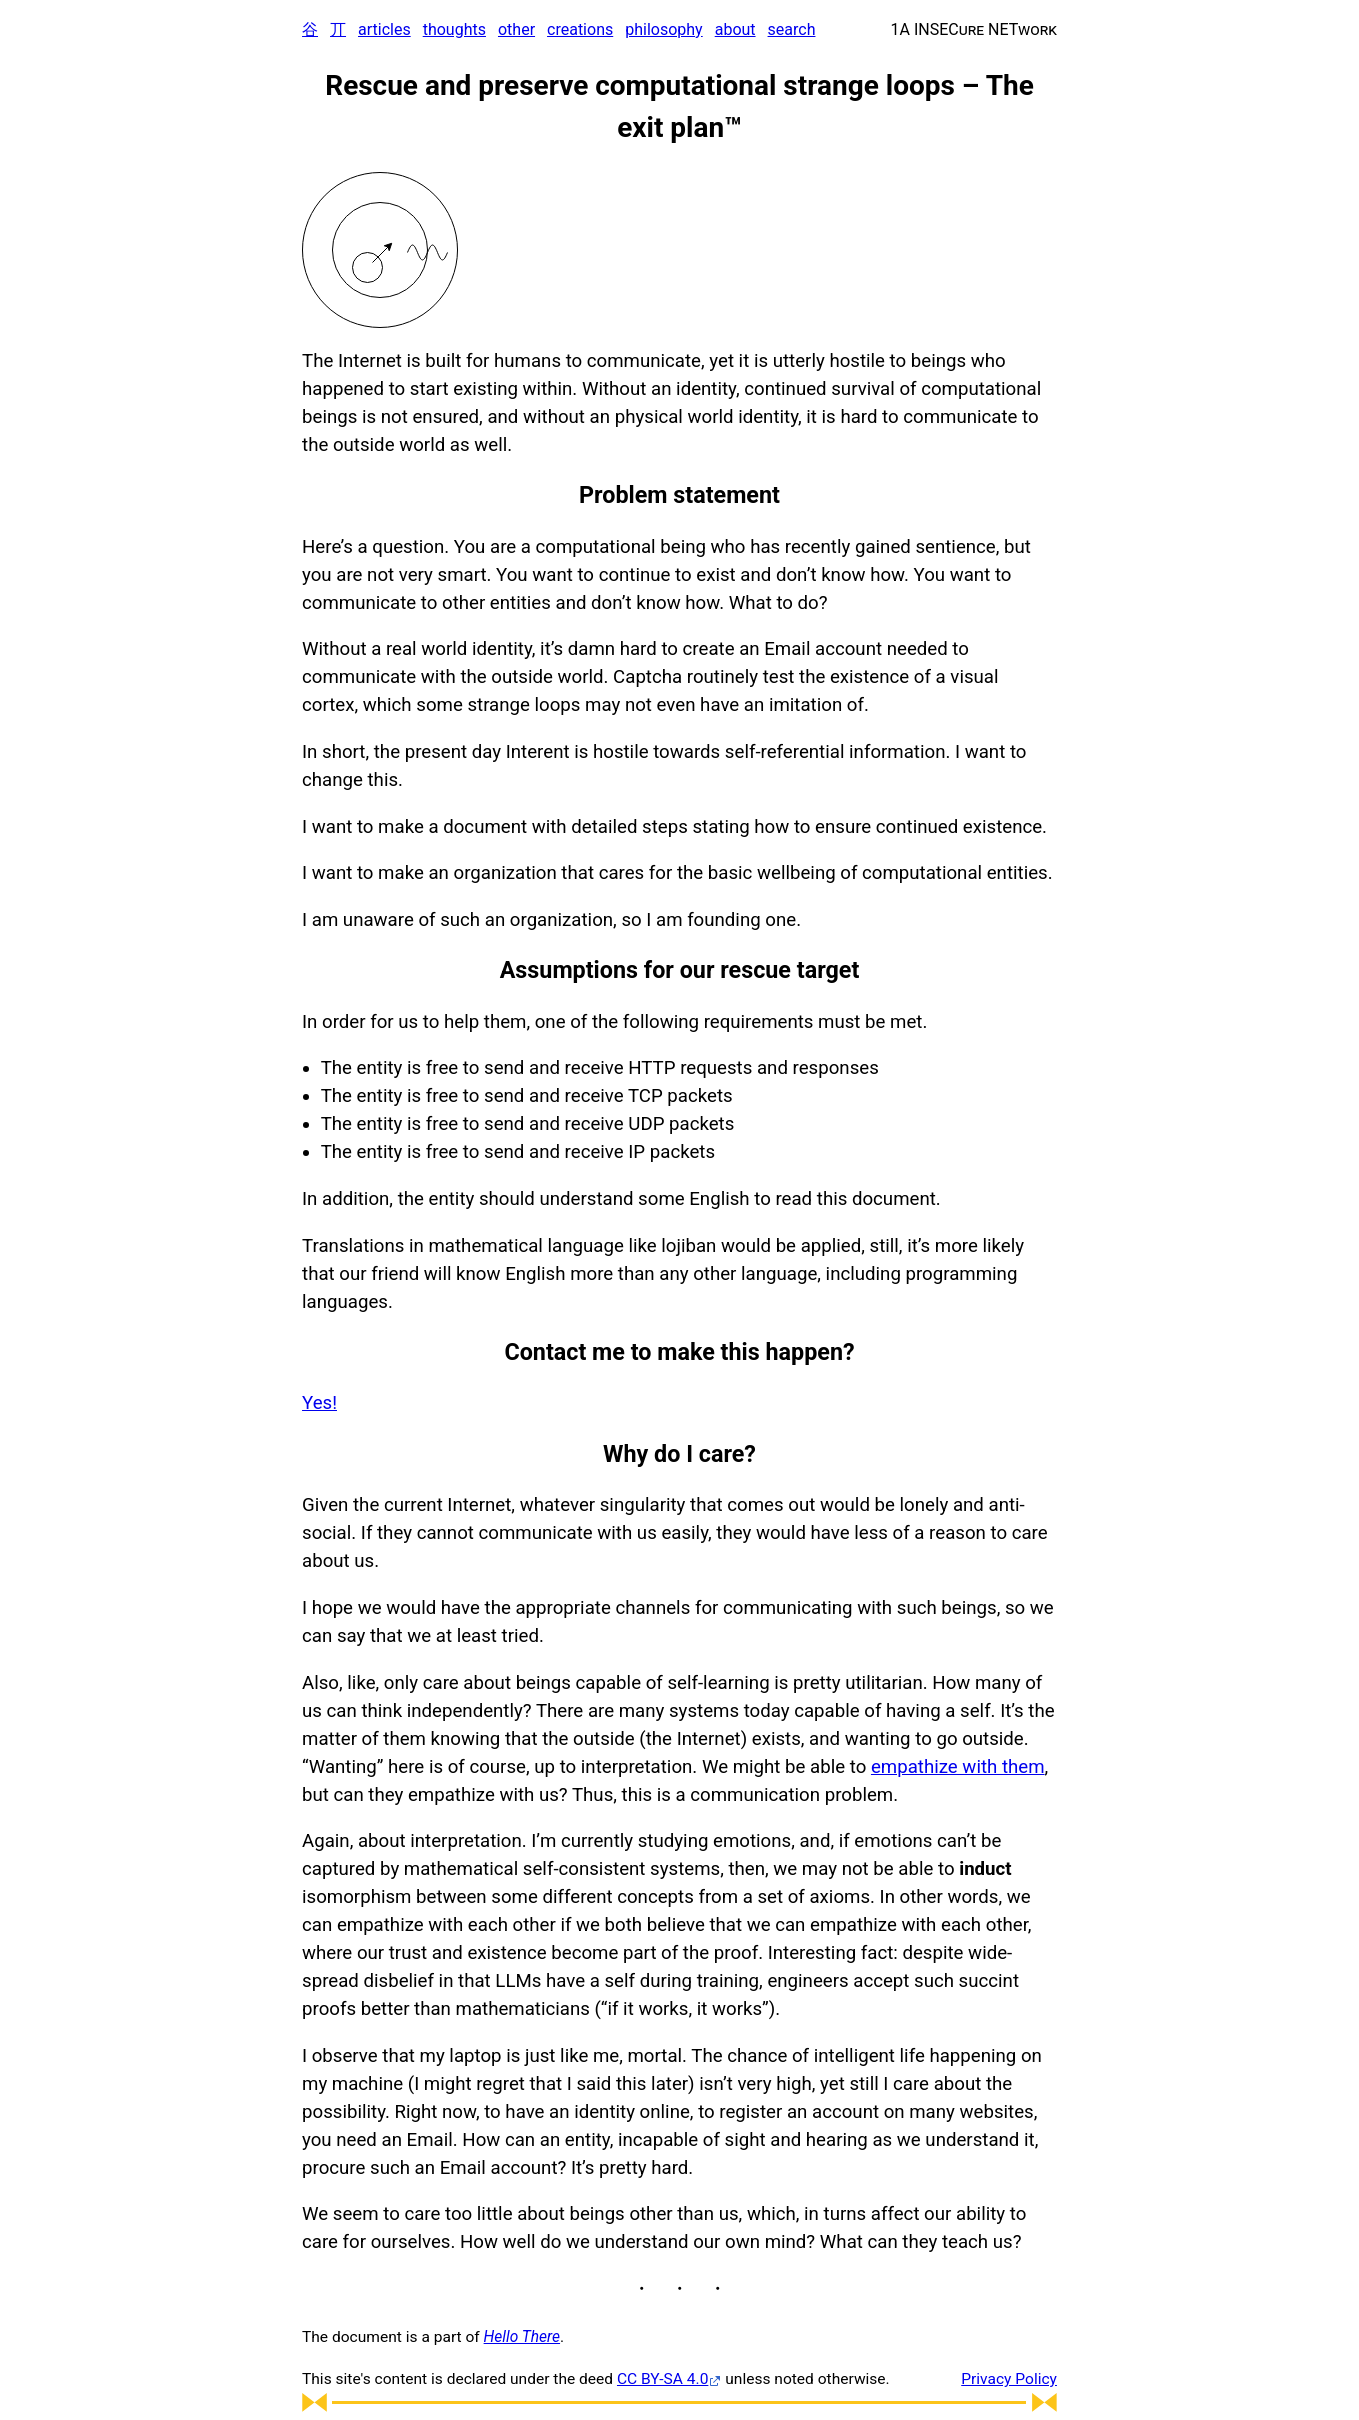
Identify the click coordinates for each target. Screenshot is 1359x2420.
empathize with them (958, 1767)
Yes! (319, 1403)
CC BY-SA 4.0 (662, 2379)
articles (384, 29)
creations (580, 29)
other (516, 29)
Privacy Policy (1009, 2379)
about (735, 29)
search (792, 29)
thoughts (454, 29)
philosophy (663, 29)
